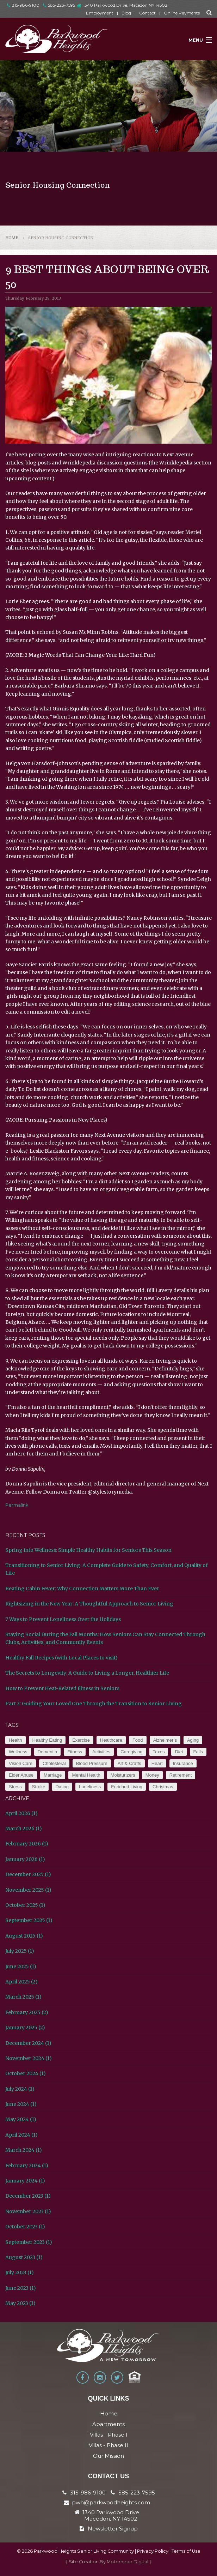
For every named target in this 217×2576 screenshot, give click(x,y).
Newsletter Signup (109, 2528)
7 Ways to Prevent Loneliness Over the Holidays (63, 1619)
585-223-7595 (59, 5)
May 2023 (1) (20, 2303)
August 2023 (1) (24, 2257)
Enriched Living (126, 1786)
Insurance (183, 1763)
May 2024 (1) (20, 2119)
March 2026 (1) (23, 1828)
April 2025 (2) (21, 1981)
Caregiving (131, 1751)
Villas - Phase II (108, 2445)
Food (137, 1740)
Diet (179, 1751)
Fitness (74, 1751)
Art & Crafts (129, 1763)
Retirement (180, 1775)
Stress (15, 1786)
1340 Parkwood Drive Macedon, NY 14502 (110, 2515)
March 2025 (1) (23, 1997)
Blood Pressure (91, 1763)
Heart (157, 1763)
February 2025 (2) (26, 2012)
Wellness (18, 1751)
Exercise (81, 1740)
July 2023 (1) (19, 2272)
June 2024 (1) (21, 2104)
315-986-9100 (23, 5)
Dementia (47, 1751)
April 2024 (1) (21, 2135)
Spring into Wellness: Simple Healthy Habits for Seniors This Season (88, 1550)
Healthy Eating (47, 1740)
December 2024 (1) (28, 2043)
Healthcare (111, 1740)
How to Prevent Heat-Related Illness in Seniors (62, 1688)
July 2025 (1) (19, 1951)
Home (11, 237)
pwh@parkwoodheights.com (111, 2502)
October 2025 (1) (25, 1905)
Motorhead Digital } (129, 2561)
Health (15, 1740)
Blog (126, 13)
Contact (147, 13)
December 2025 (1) (28, 1874)
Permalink (17, 1505)
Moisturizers (123, 1775)
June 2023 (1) (20, 2288)
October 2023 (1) (25, 2226)
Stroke (38, 1786)
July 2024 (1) (20, 2089)
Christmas (163, 1786)
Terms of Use (186, 2551)
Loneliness (90, 1786)
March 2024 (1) (23, 2150)
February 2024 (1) (26, 2165)
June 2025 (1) (20, 1966)
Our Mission (108, 2455)
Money (152, 1775)
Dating (62, 1786)
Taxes (159, 1751)
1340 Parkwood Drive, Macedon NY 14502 (125, 5)
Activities (101, 1751)
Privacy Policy (152, 2551)
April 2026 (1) (21, 1813)
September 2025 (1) (28, 1920)
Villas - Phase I (109, 2434)
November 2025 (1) (28, 1890)
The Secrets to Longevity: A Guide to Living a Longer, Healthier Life (87, 1673)
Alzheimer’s (165, 1740)
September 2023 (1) (28, 2242)
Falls (198, 1751)
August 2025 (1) (24, 1936)
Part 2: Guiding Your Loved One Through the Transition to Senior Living (93, 1703)
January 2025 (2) (25, 2027)
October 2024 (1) (25, 2073)
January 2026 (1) (25, 1859)
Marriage (53, 1775)
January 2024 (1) (25, 2181)
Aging (193, 1740)
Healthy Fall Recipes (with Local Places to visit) (61, 1658)
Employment (99, 13)
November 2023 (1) (28, 2211)
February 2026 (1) (26, 1844)
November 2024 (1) (28, 2058)
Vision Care (20, 1763)
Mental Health (86, 1775)
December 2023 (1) (28, 2196)
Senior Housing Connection (60, 237)
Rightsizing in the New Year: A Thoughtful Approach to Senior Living (89, 1604)
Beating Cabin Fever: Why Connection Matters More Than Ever (82, 1588)
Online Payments (182, 13)
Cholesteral (54, 1763)
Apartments (108, 2424)
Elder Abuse (21, 1775)
